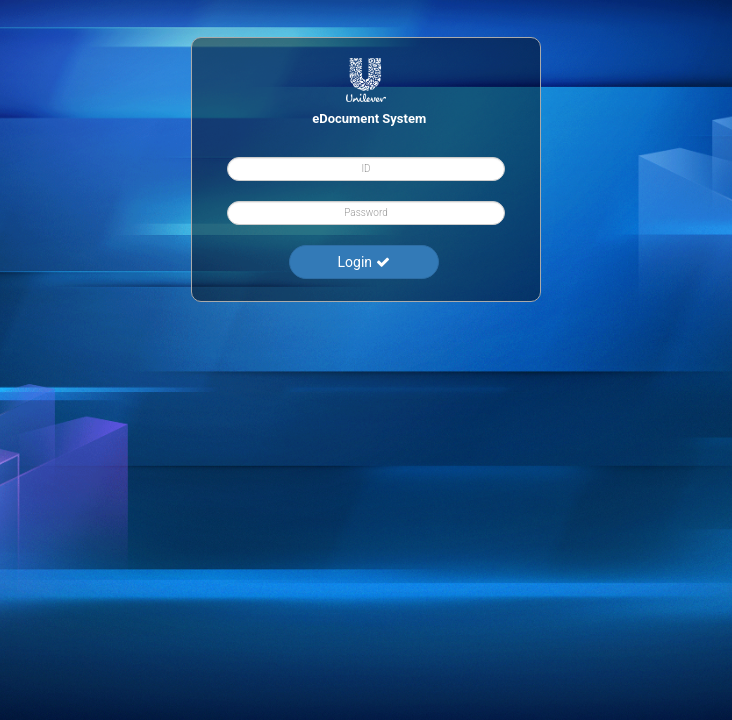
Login (364, 261)
